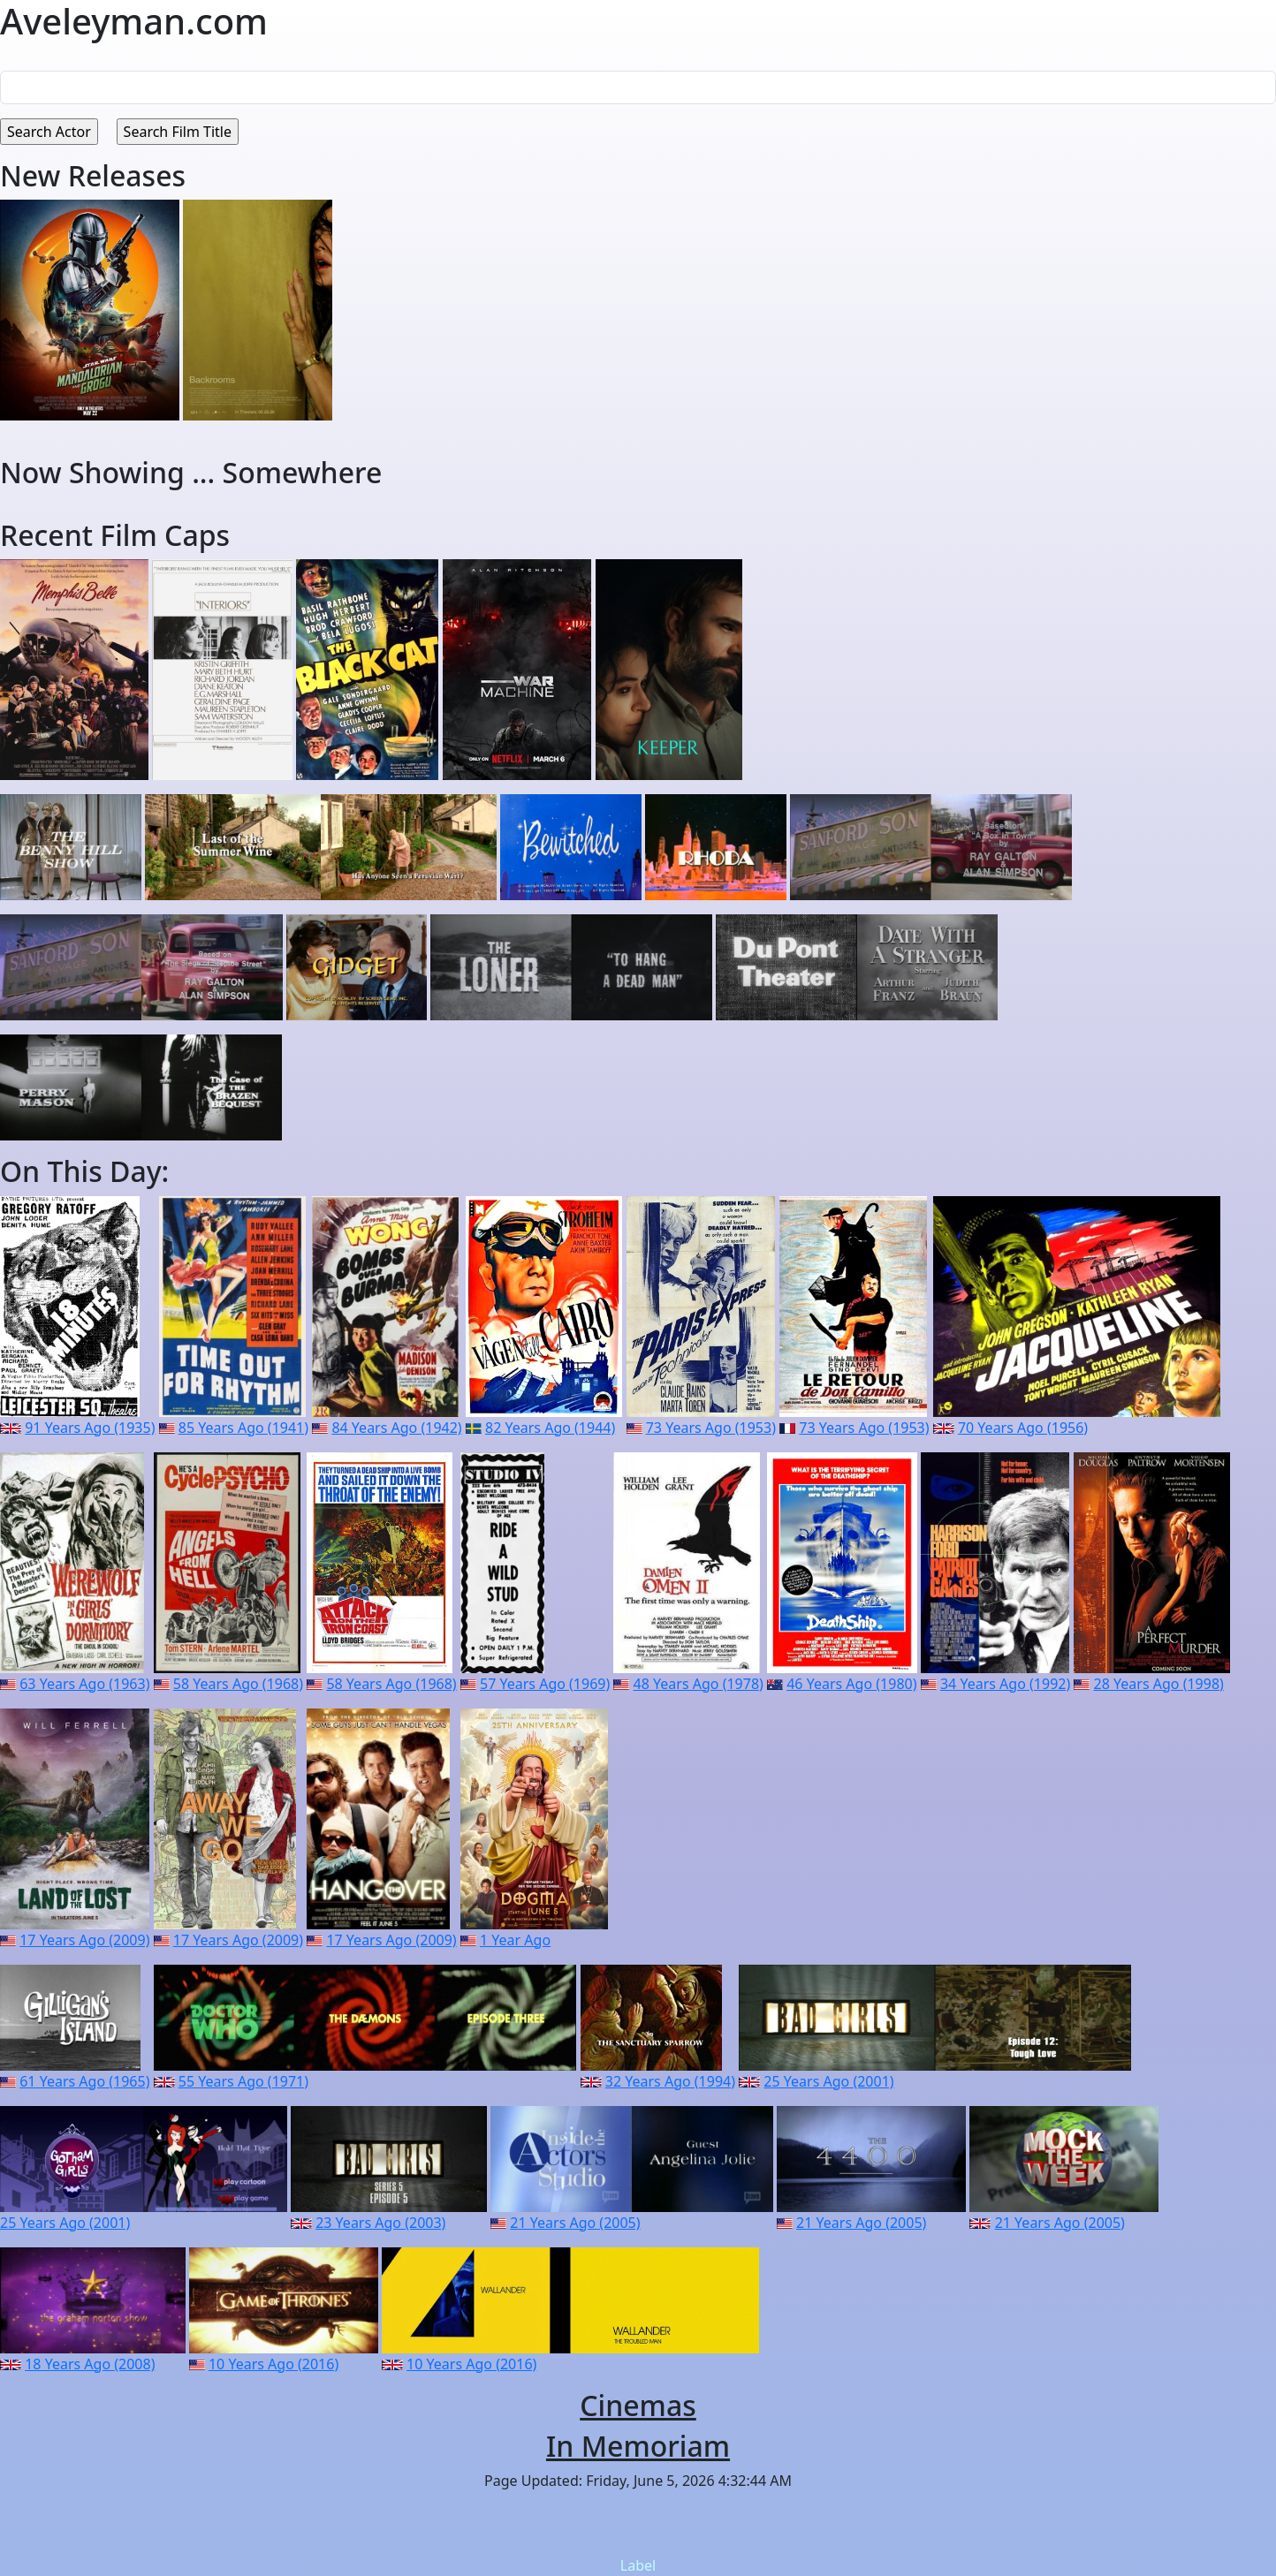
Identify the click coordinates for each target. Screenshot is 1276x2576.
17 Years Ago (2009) (84, 1940)
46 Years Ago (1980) (851, 1683)
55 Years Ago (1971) (243, 2081)
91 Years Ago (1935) (90, 1427)
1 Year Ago (515, 1940)
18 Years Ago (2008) (90, 2364)
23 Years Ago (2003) (380, 2222)
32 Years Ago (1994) (670, 2081)
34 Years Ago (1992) (1005, 1683)
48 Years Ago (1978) (698, 1683)
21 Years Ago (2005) (575, 2222)
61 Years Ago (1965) (84, 2081)
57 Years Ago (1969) (545, 1683)
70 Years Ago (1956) (1023, 1427)
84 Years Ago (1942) (396, 1427)
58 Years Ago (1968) (238, 1683)
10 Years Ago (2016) (273, 2364)
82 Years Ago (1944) (550, 1427)
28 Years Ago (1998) (1159, 1683)
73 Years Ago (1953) (711, 1427)
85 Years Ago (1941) (243, 1427)
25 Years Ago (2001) (828, 2081)
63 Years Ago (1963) (84, 1683)
